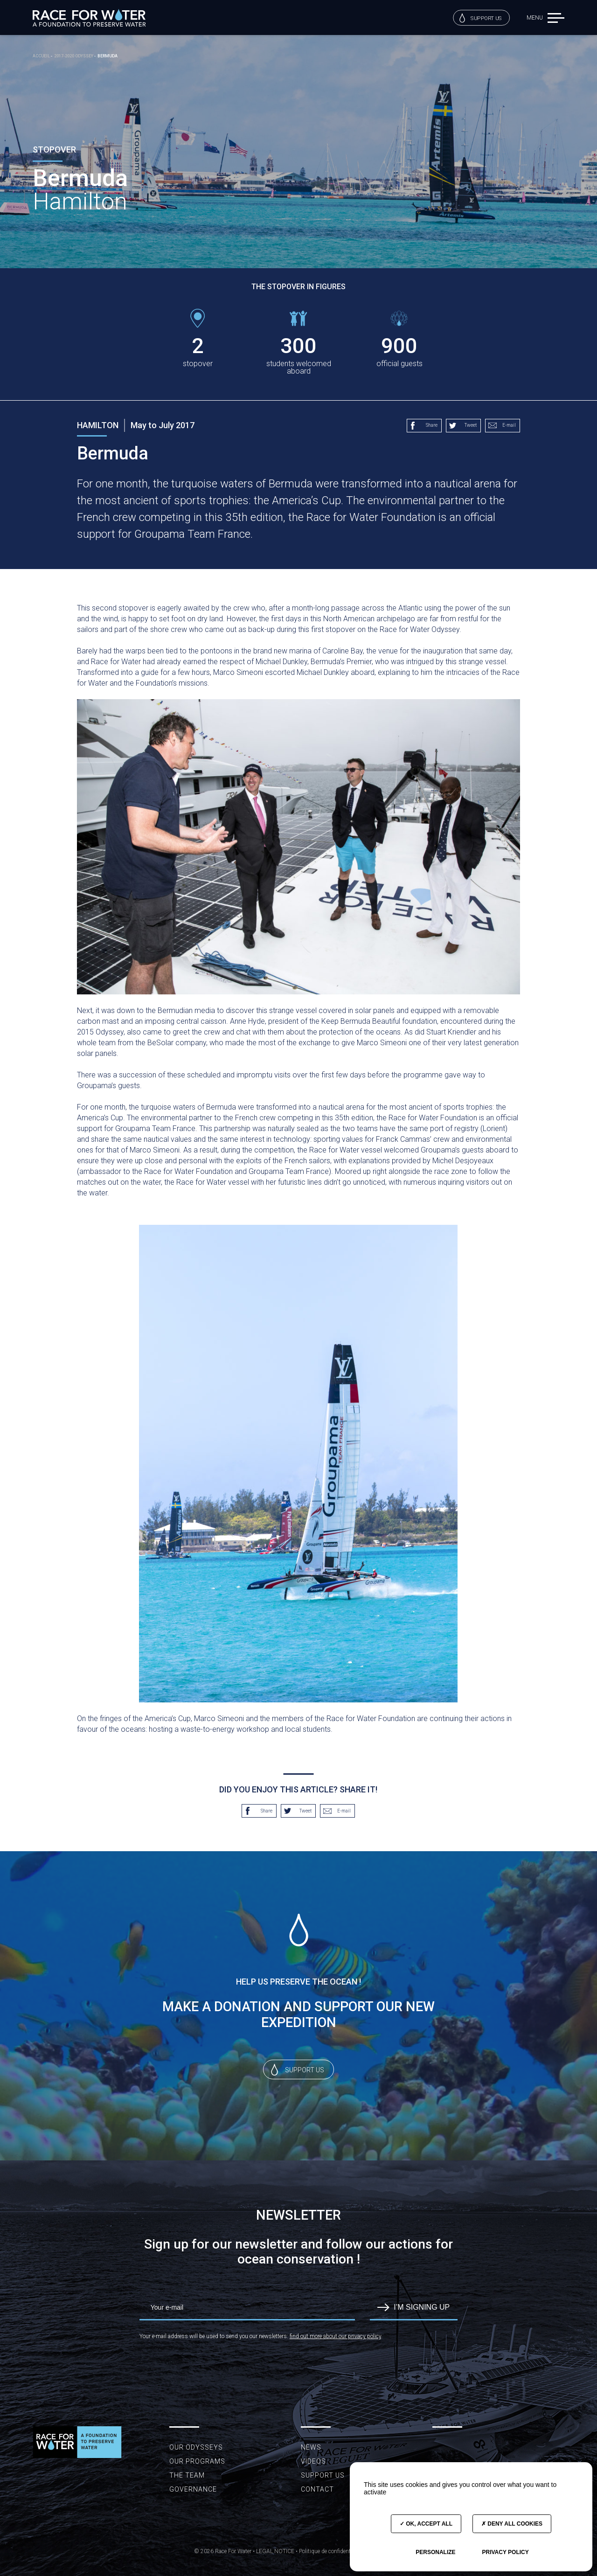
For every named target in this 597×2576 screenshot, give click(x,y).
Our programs (197, 2461)
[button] (556, 17)
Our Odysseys (196, 2447)
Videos (313, 2461)
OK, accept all (426, 2523)
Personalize (435, 2552)
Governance (193, 2489)
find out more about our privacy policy (335, 2336)
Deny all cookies (511, 2523)
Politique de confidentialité (330, 2551)
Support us (480, 17)
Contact (317, 2489)
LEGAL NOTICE (275, 2551)
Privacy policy (505, 2552)
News (311, 2447)
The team (187, 2475)
